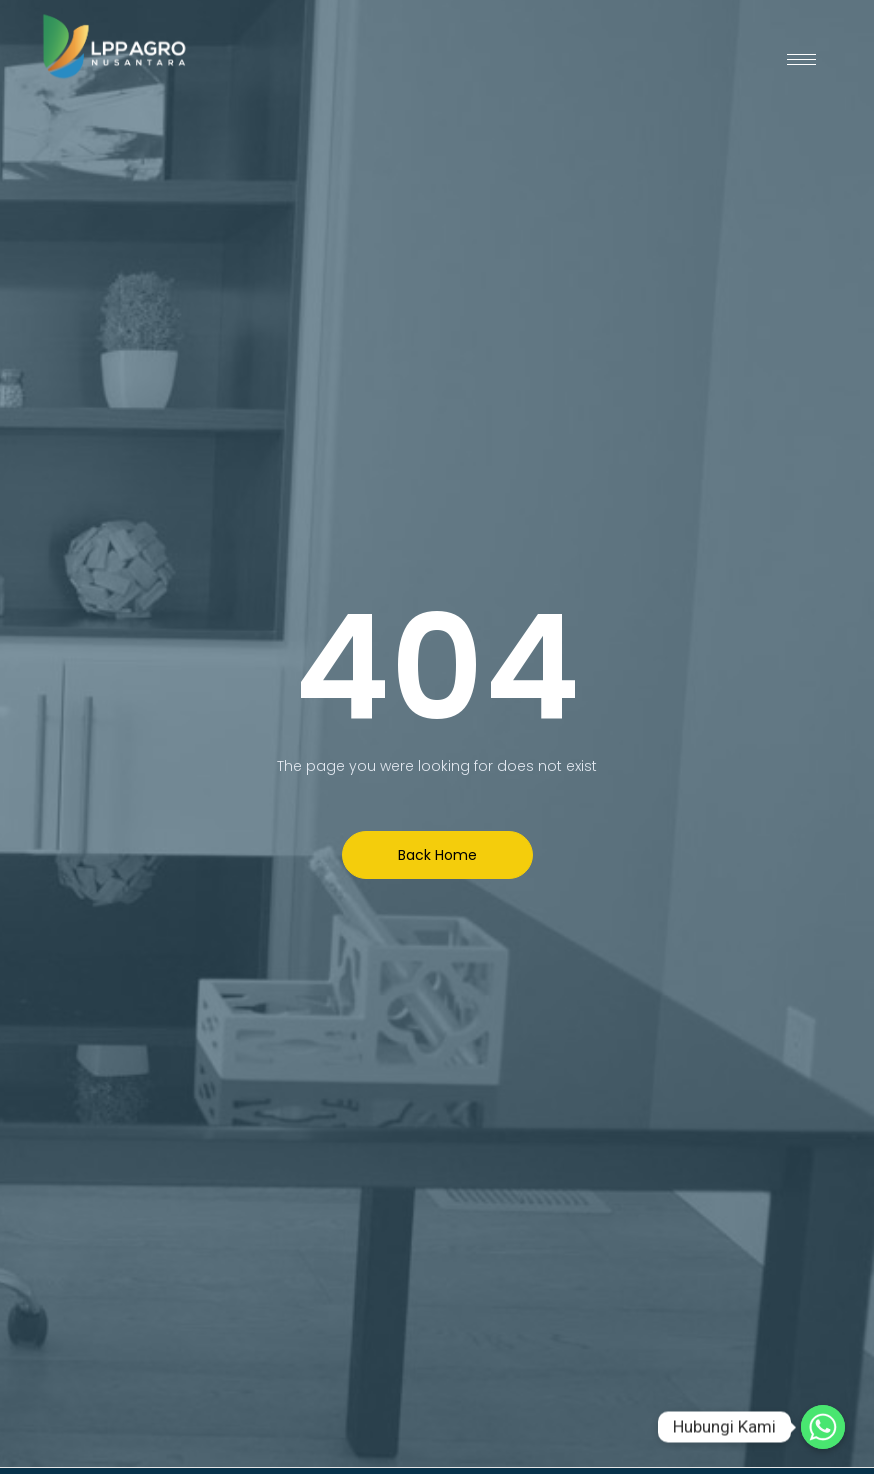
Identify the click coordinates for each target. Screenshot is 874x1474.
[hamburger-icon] (801, 59)
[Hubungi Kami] (823, 1427)
